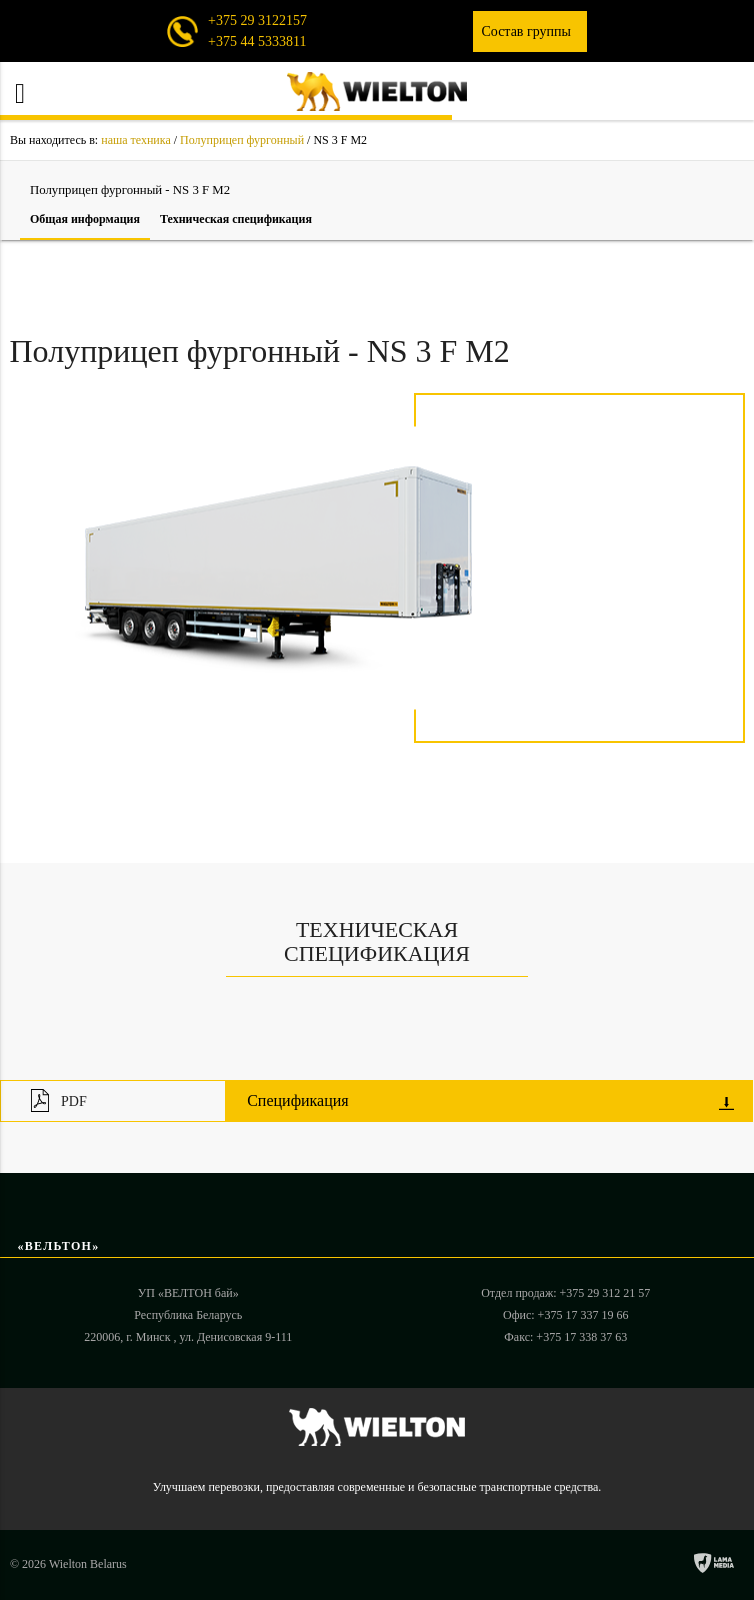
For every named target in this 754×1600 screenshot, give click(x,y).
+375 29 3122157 (257, 20)
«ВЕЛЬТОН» (59, 1246)
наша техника (136, 140)
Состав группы (530, 31)
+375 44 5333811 (257, 41)
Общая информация (85, 219)
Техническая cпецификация (236, 219)
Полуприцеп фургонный (242, 140)
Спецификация (490, 1101)
